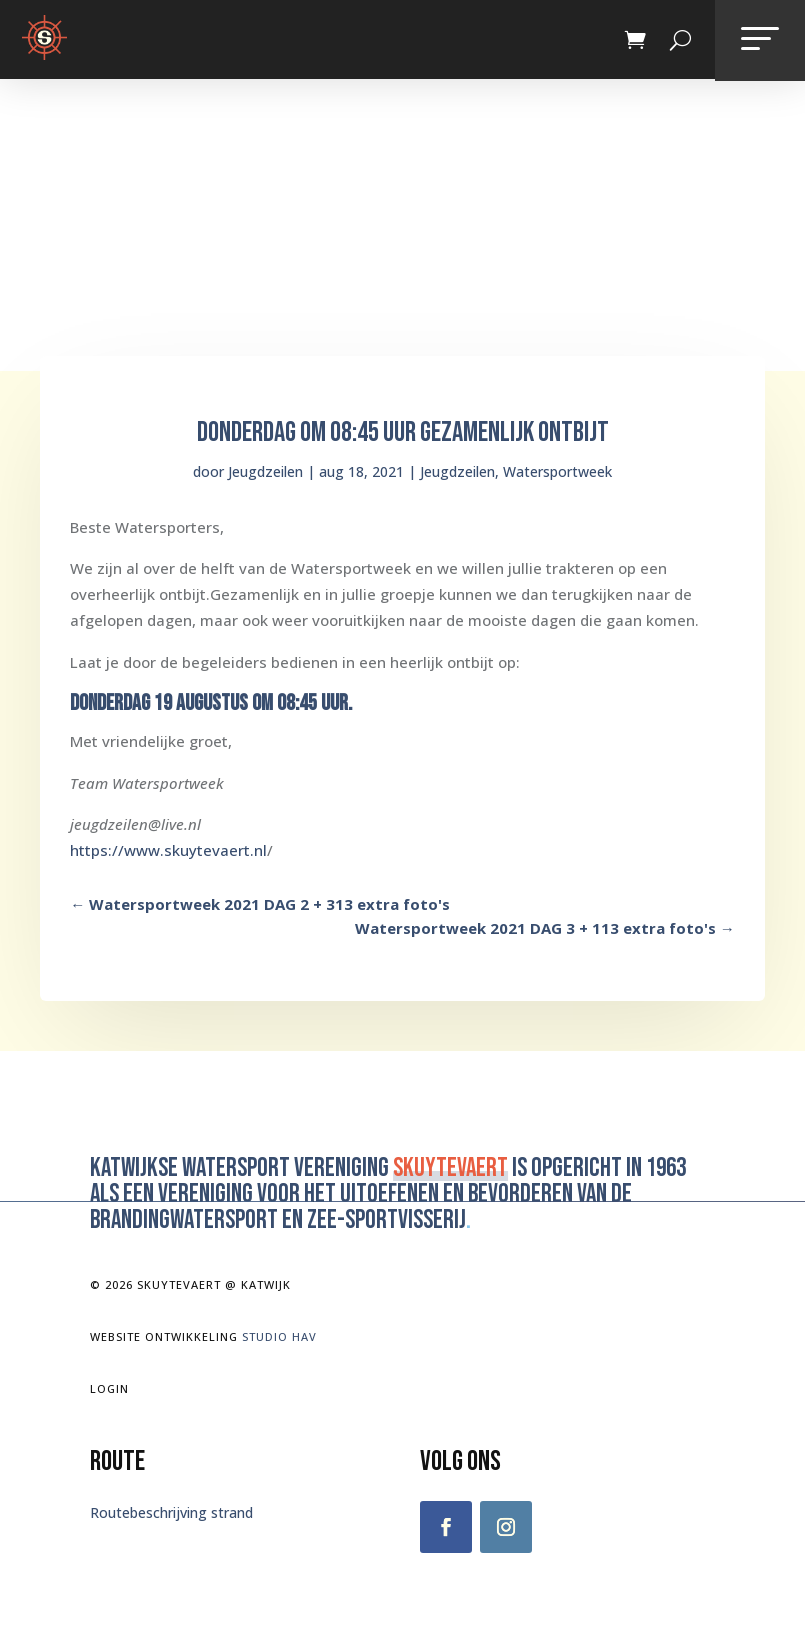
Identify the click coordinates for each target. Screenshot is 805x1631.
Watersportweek (557, 471)
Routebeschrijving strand (171, 1512)
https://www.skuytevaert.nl (168, 850)
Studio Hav (279, 1336)
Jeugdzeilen (265, 471)
